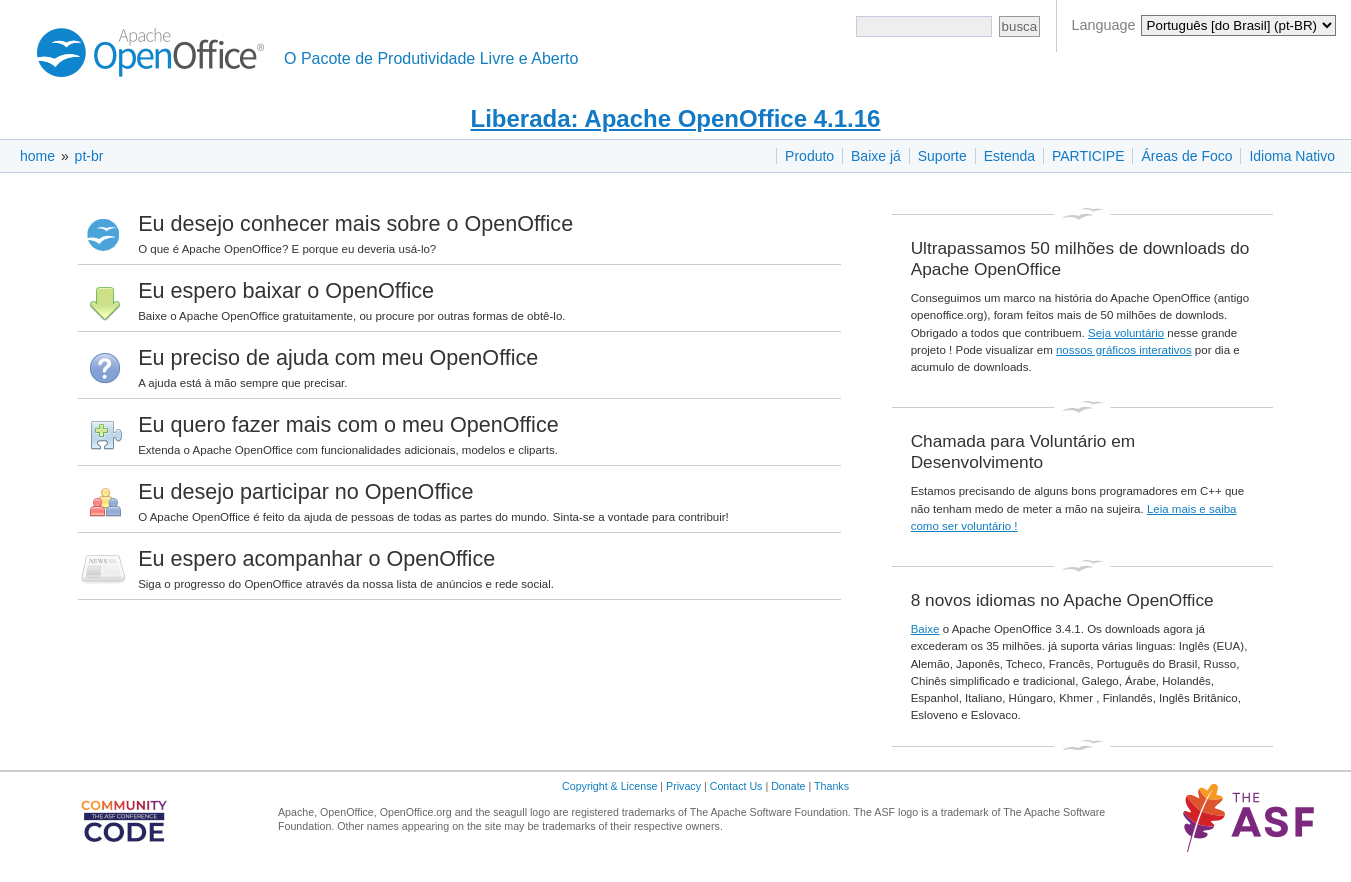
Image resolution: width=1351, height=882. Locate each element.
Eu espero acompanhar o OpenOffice (316, 558)
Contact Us (736, 786)
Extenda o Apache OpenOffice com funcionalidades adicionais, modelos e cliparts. (348, 450)
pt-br (89, 156)
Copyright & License (609, 786)
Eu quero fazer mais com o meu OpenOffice (348, 424)
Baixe (925, 629)
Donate (788, 786)
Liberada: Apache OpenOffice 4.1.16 (676, 118)
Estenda (1009, 156)
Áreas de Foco (1186, 156)
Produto (809, 156)
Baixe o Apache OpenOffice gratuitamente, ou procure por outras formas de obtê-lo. (351, 316)
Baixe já (876, 156)
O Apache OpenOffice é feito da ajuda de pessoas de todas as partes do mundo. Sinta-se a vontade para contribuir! (433, 517)
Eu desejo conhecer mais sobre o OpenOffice (355, 223)
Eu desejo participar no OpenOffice (305, 491)
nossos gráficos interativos (1124, 350)
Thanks (831, 786)
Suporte (942, 156)
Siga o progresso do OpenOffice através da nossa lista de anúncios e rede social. (346, 584)
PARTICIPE (1088, 156)
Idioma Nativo (1292, 156)
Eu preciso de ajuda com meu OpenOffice (338, 357)
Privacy (683, 786)
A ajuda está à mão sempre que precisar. (242, 383)
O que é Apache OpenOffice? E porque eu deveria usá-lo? (287, 249)
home (37, 156)
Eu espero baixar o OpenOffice (286, 290)
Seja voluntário (1126, 333)
